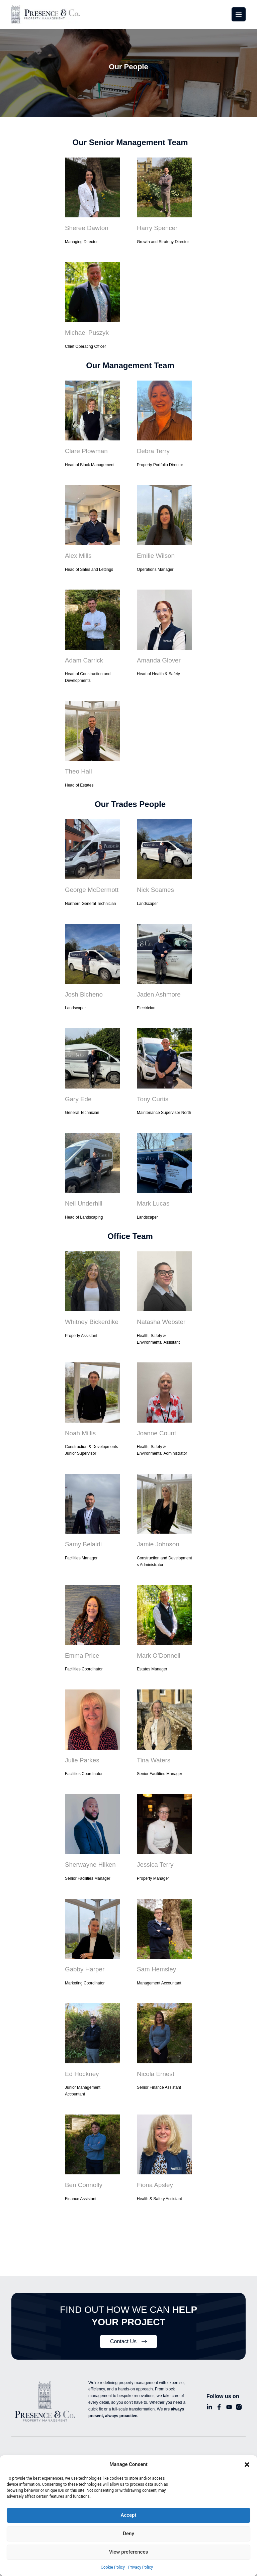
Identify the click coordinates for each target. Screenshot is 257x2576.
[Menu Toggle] (239, 14)
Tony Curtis (152, 1094)
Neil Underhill (83, 1198)
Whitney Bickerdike (90, 1316)
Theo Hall (78, 768)
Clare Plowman (85, 449)
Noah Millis (79, 1426)
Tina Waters (153, 1752)
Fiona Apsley (154, 2174)
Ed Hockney (81, 2064)
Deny (128, 2534)
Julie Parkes (81, 1752)
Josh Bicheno (83, 990)
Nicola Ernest (155, 2064)
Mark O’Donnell (157, 1648)
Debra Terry (152, 449)
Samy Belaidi (82, 1537)
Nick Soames (154, 886)
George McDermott (90, 886)
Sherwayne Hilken (89, 1856)
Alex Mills (77, 553)
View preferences (128, 2552)
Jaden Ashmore (158, 990)
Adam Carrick (83, 657)
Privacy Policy (140, 2567)
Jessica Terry (154, 1856)
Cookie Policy (113, 2567)
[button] (247, 2464)
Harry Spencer (156, 227)
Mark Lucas (152, 1198)
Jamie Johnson (157, 1537)
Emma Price (81, 1648)
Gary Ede (77, 1094)
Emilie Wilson (155, 553)
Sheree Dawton (85, 227)
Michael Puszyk (86, 332)
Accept (128, 2515)
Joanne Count (155, 1426)
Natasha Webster (160, 1316)
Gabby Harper (84, 1960)
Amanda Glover (158, 657)
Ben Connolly (83, 2174)
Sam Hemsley (155, 1960)
